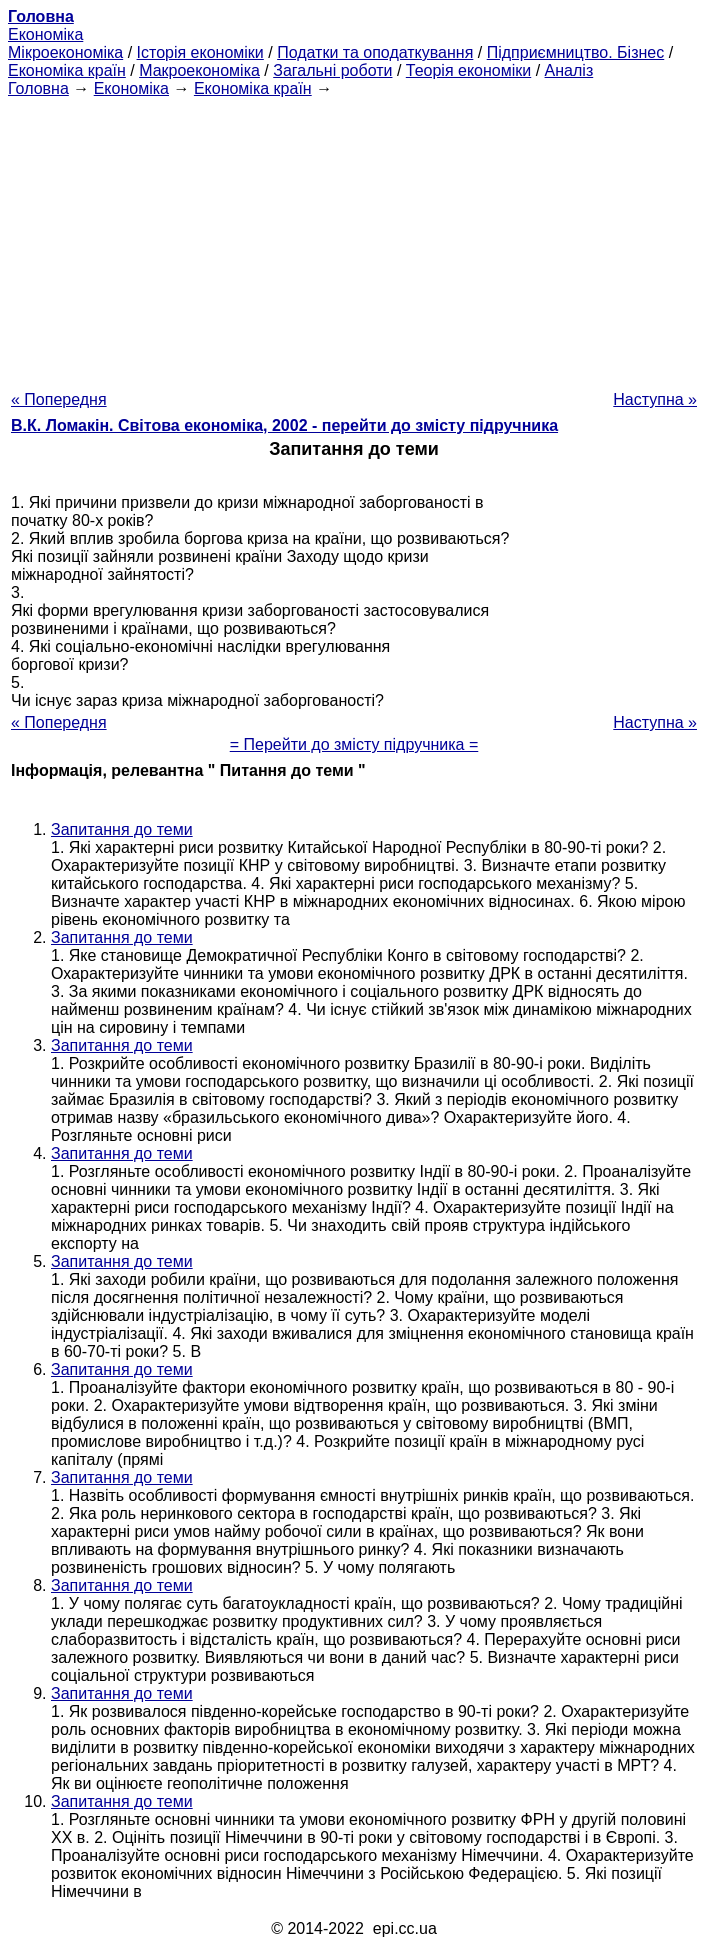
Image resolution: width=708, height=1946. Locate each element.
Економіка (45, 34)
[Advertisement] (354, 238)
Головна (38, 88)
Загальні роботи (332, 70)
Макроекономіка (199, 70)
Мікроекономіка (65, 52)
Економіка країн (67, 70)
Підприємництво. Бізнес (576, 52)
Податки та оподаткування (375, 52)
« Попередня (59, 399)
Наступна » (655, 399)
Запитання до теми (122, 829)
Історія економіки (200, 52)
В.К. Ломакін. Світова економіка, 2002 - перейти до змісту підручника (284, 425)
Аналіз (569, 70)
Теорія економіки (468, 70)
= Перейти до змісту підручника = (354, 744)
